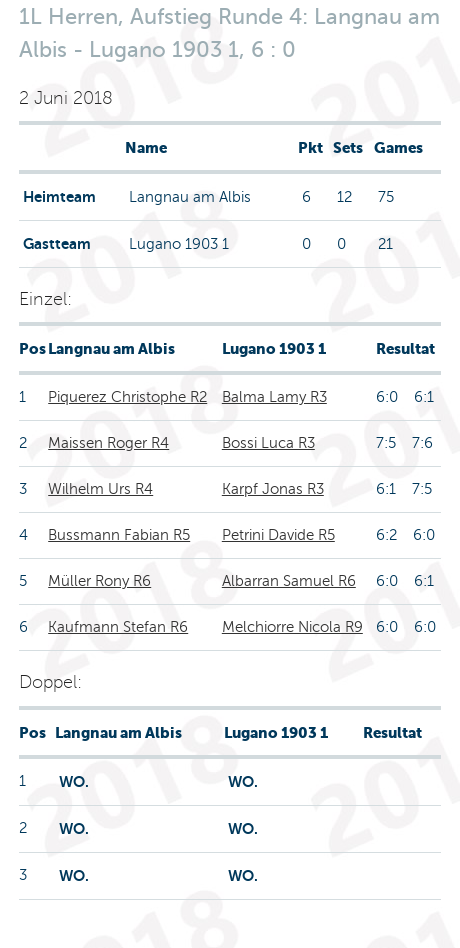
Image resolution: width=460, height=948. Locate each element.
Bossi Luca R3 (268, 443)
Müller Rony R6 (99, 581)
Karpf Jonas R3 (273, 489)
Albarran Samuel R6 (289, 581)
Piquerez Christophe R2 (127, 397)
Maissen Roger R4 (108, 443)
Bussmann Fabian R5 (119, 535)
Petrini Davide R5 (278, 535)
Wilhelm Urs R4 (100, 489)
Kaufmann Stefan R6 (118, 627)
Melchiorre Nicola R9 (292, 627)
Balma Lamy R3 (274, 397)
